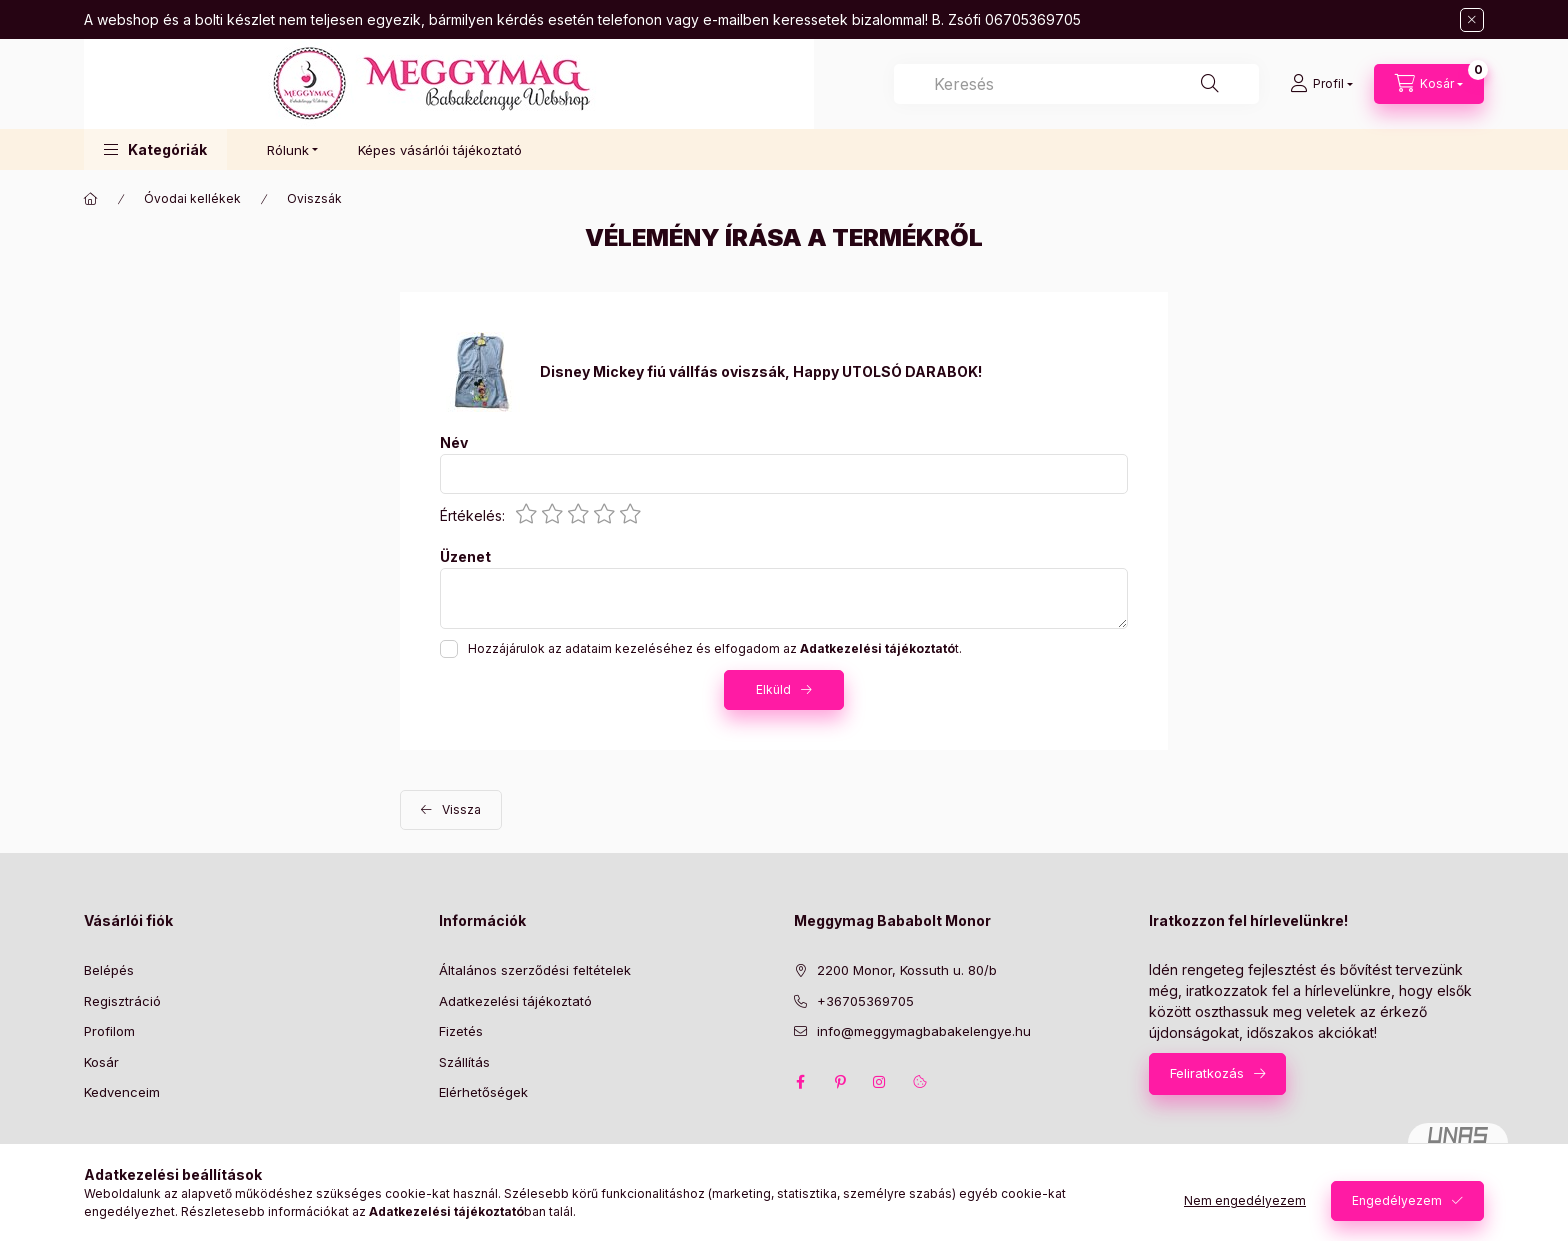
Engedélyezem (1397, 1200)
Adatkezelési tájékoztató (515, 1001)
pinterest (840, 1082)
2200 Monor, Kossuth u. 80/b (907, 970)
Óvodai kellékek (192, 198)
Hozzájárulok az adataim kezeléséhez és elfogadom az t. (715, 648)
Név (454, 443)
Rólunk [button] (288, 150)
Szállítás (464, 1062)
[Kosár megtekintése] (1429, 84)
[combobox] (1076, 84)
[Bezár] (1472, 20)
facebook (800, 1082)
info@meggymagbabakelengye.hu (924, 1031)
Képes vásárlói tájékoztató (440, 150)
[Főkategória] (91, 199)
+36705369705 (865, 1001)
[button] (155, 149)
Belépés (109, 970)
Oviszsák (314, 198)
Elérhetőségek (483, 1092)
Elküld (773, 689)
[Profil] (1321, 84)
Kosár (101, 1062)
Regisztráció (122, 1001)
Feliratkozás (1207, 1073)
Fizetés (461, 1031)
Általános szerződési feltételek (535, 970)
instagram (880, 1082)
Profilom (109, 1031)
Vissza (461, 809)
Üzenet (465, 557)
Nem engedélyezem (1245, 1200)
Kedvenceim (122, 1092)
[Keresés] (1210, 84)
